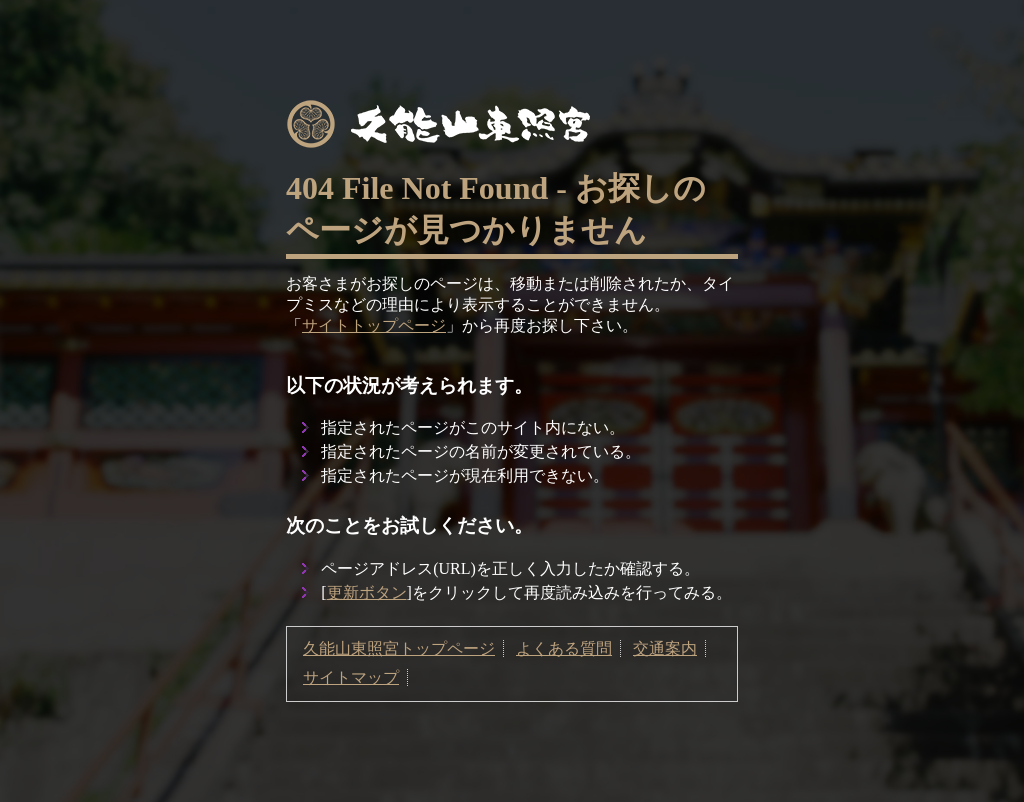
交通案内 (665, 648)
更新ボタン (367, 592)
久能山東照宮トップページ (399, 648)
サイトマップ (351, 677)
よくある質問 (564, 648)
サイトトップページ (374, 325)
